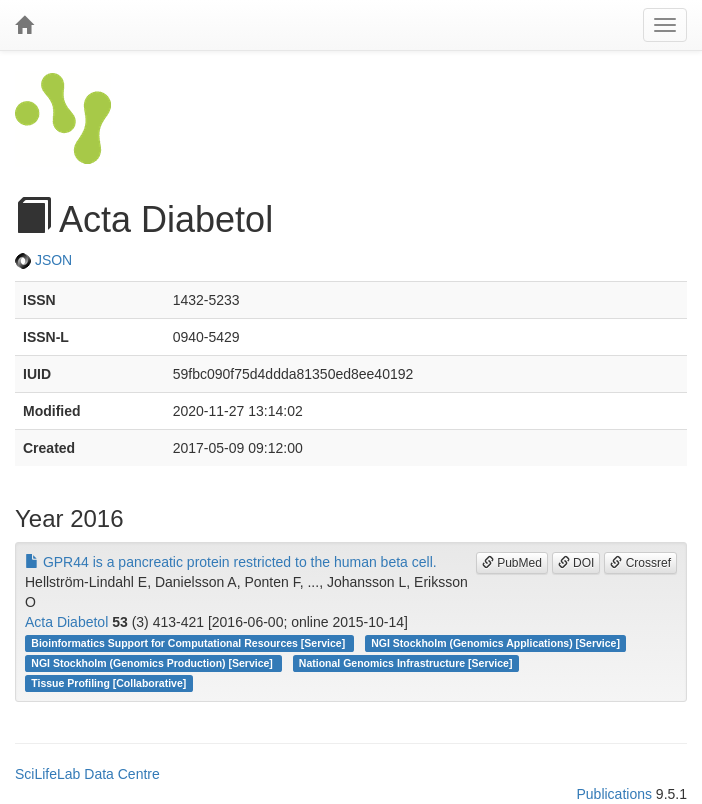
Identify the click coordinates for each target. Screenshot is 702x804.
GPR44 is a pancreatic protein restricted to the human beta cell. (231, 562)
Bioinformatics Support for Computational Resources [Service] (189, 643)
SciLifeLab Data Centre (87, 774)
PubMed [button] (512, 563)
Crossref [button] (640, 563)
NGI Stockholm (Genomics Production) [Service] (153, 663)
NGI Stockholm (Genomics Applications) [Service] (495, 643)
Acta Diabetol (66, 622)
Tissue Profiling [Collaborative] (108, 683)
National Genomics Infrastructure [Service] (406, 663)
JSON (43, 260)
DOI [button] (576, 563)
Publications (614, 794)
